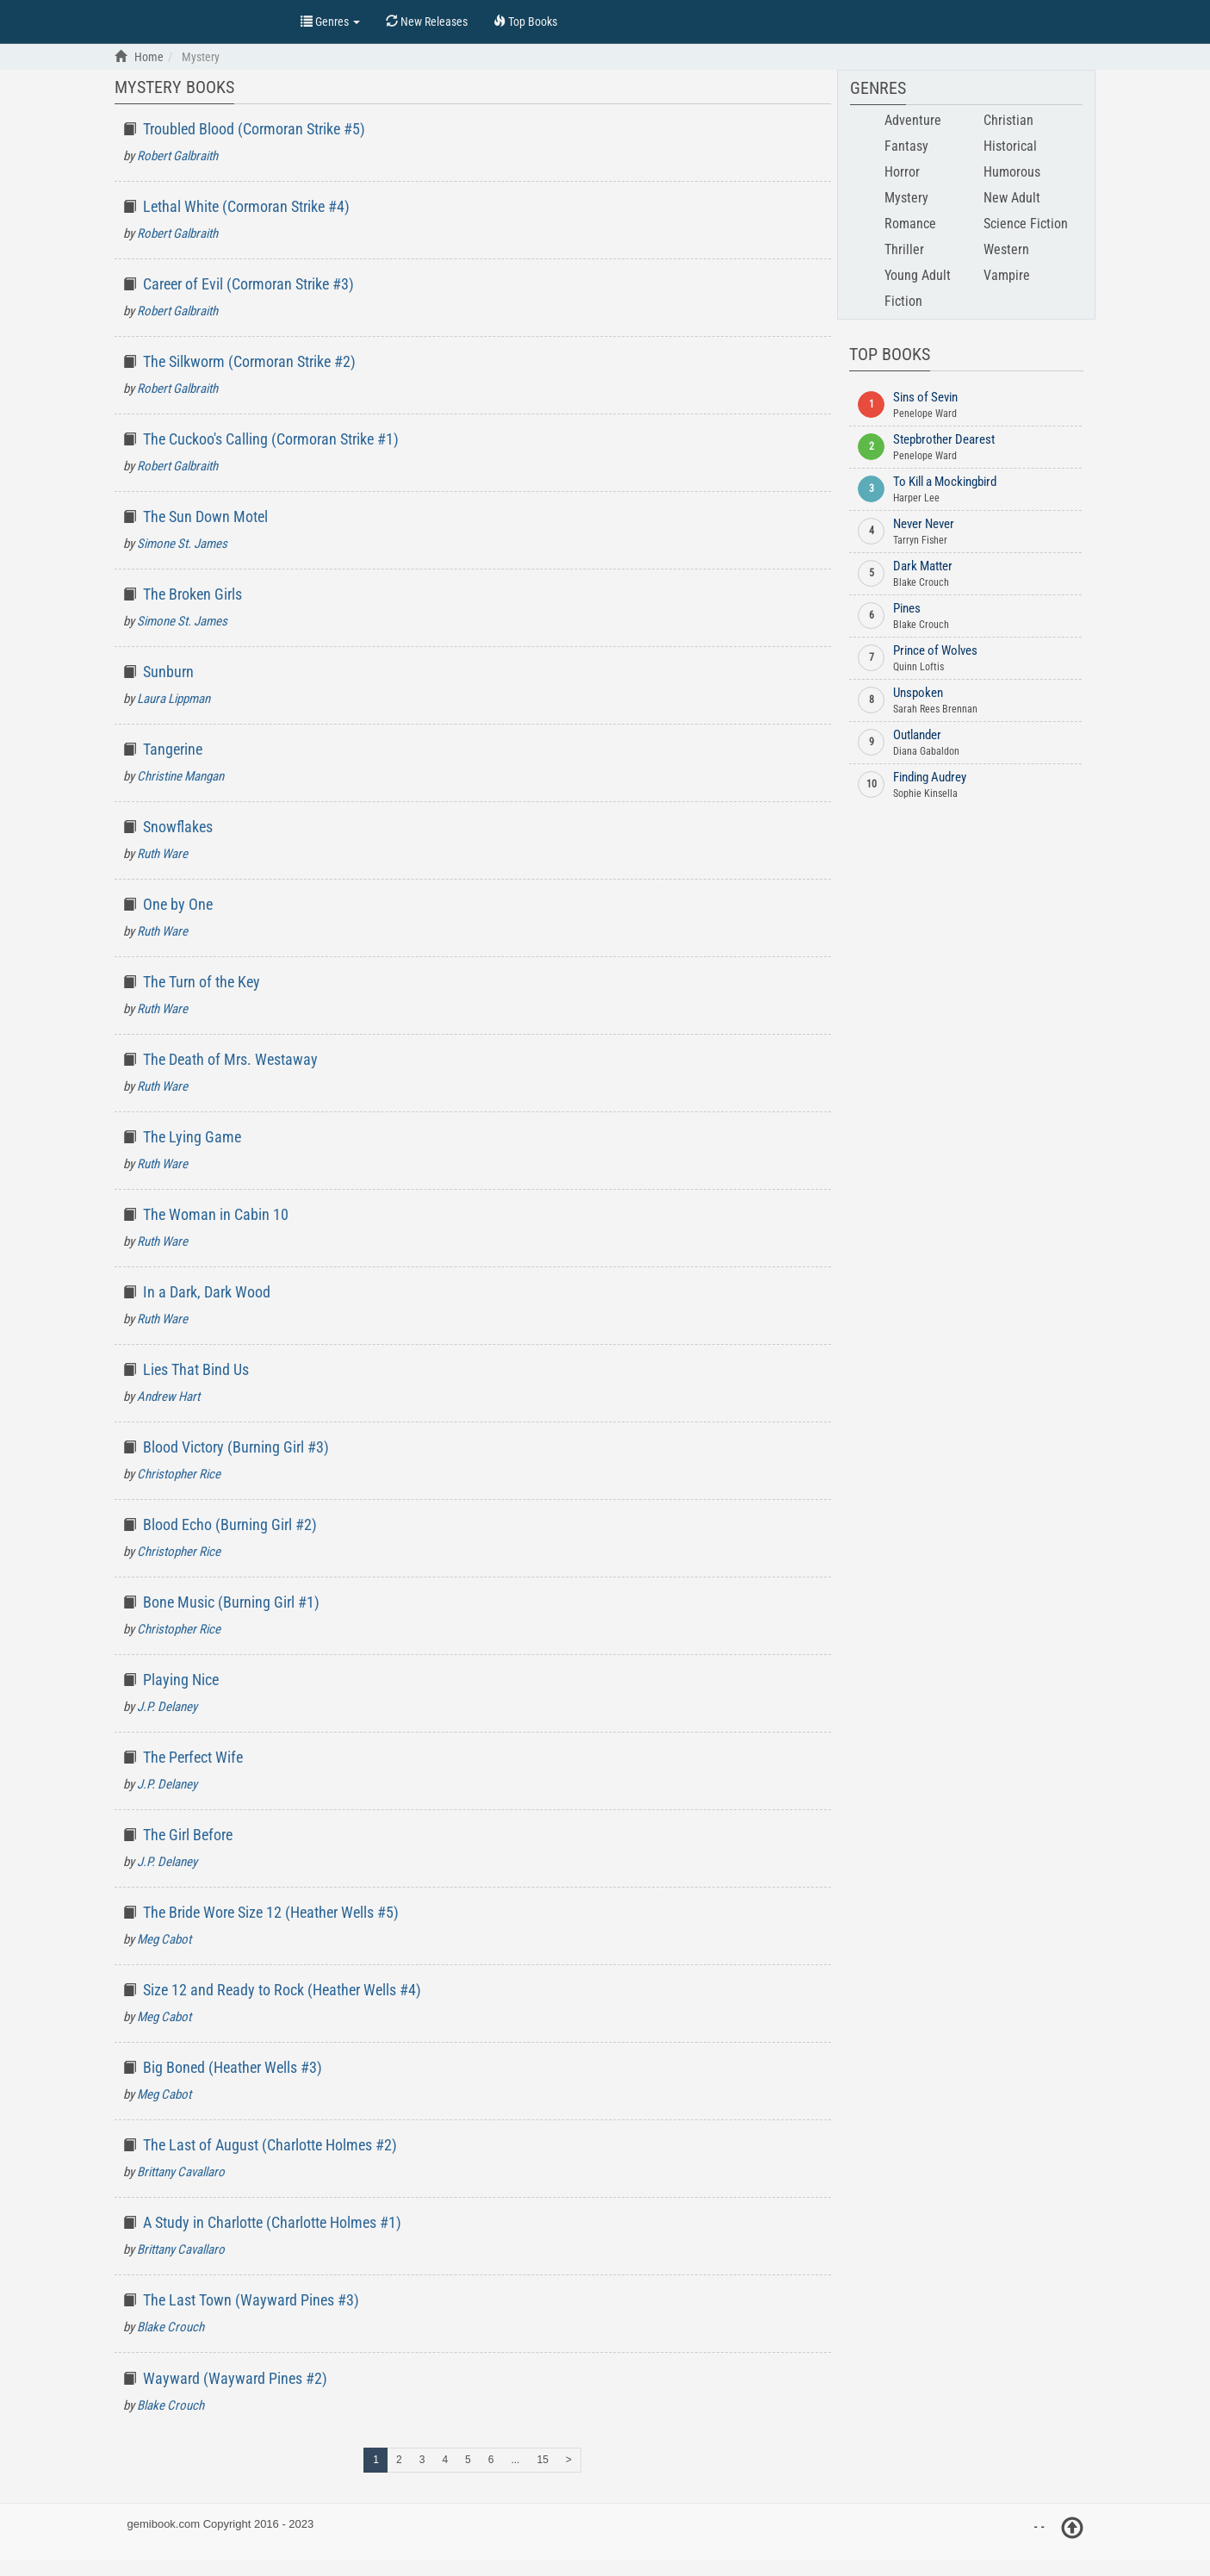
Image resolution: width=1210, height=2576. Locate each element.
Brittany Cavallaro (181, 2172)
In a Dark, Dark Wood (206, 1292)
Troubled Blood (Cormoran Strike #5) (254, 129)
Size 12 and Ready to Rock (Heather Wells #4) (282, 1990)
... (515, 2460)
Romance (910, 223)
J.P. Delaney (167, 1706)
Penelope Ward (925, 414)
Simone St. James (182, 543)
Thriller (904, 249)
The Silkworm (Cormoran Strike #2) (249, 361)
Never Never (923, 524)
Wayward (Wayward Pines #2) (235, 2378)
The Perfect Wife (193, 1757)
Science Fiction (1026, 223)
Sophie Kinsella (925, 793)
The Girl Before (188, 1835)
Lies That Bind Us (196, 1369)
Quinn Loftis (918, 667)
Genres (330, 21)
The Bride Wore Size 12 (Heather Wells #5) (271, 1912)
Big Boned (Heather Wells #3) (232, 2067)
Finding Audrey (929, 777)
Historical (1010, 146)
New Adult (1012, 198)
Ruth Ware (162, 854)
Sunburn (168, 672)
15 (542, 2460)
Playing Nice (181, 1680)
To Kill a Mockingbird (944, 481)
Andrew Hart (168, 1396)
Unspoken (918, 692)
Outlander (917, 735)
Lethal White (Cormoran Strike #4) (246, 206)
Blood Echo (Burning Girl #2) (230, 1524)
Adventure (912, 120)
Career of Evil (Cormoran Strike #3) (248, 284)
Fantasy (906, 146)
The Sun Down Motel (205, 516)
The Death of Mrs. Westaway (230, 1059)
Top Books (199, 19)
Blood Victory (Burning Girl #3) (236, 1447)
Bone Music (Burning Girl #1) (231, 1602)
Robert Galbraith (177, 156)
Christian (1008, 120)
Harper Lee (916, 498)
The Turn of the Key (201, 982)
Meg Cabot (164, 1939)
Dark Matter (922, 566)
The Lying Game (192, 1137)
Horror (902, 172)
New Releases (427, 21)
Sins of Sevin (925, 397)
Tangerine (172, 749)
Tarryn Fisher (920, 540)
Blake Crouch (170, 2327)
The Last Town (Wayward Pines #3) (251, 2300)
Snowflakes (178, 827)
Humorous (1012, 172)
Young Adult (917, 275)
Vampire (1007, 275)
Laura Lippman (173, 698)
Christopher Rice (178, 1474)
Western (1006, 249)
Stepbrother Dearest (944, 439)
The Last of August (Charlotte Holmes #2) (270, 2145)
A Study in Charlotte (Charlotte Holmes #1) (272, 2222)
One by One (178, 904)
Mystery (906, 198)
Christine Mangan (180, 776)
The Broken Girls (192, 594)
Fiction (903, 301)
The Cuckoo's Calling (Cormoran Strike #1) (271, 439)
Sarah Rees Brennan (935, 709)
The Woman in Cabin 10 (216, 1214)
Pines (907, 608)
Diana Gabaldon (926, 751)
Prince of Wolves (935, 650)
